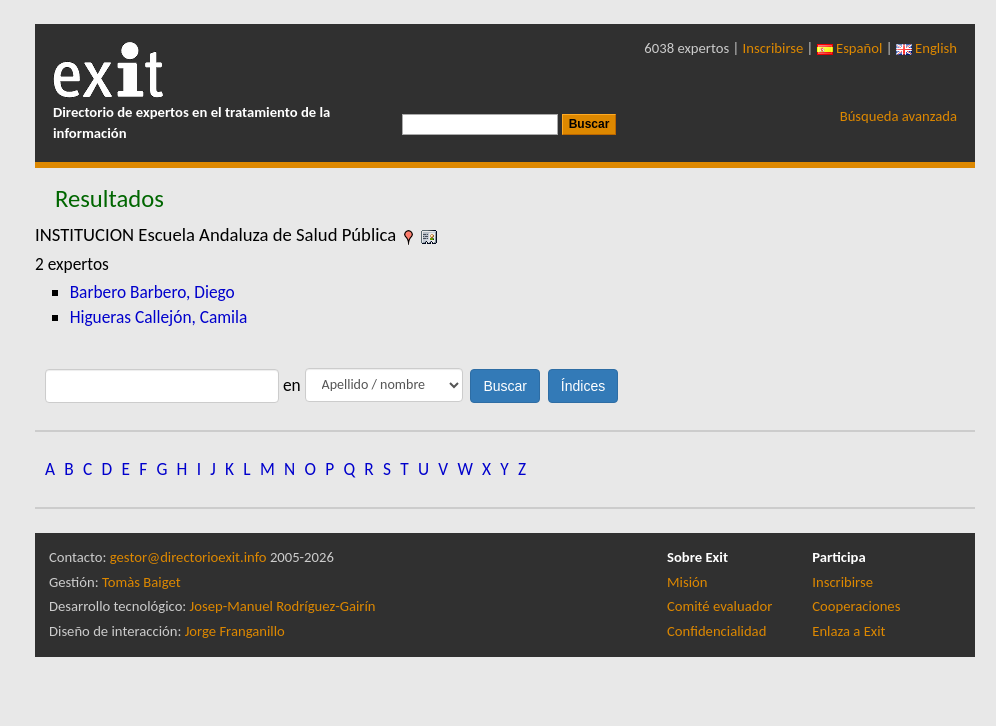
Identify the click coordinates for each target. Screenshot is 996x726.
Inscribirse (773, 48)
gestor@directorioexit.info (188, 557)
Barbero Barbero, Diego (152, 292)
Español (850, 48)
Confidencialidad (716, 631)
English (926, 48)
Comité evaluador (719, 606)
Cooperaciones (856, 606)
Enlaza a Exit (848, 631)
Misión (687, 582)
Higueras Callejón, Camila (159, 317)
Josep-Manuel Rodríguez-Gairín (283, 606)
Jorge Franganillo (235, 631)
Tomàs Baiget (141, 582)
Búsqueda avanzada (898, 116)
